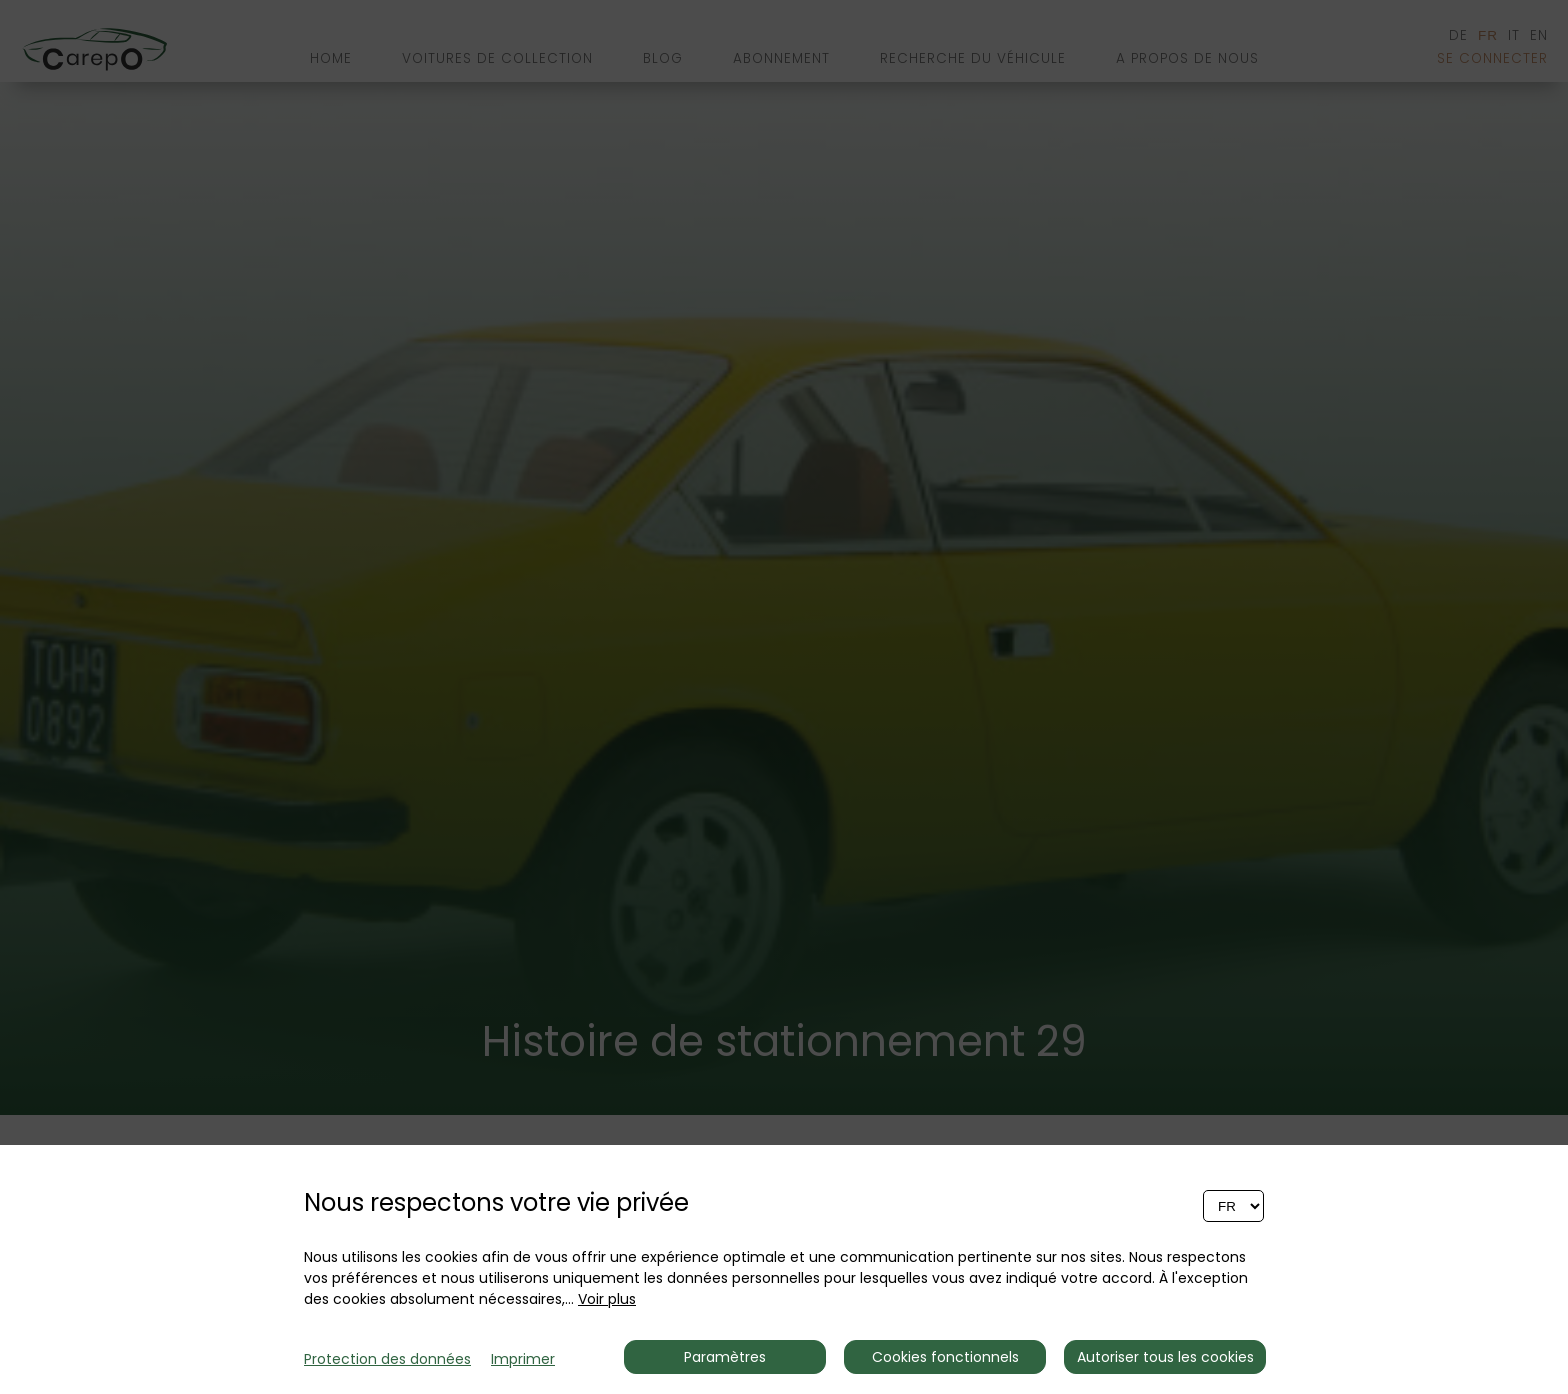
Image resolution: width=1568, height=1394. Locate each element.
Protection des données (387, 1359)
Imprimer (523, 1359)
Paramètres (725, 1357)
